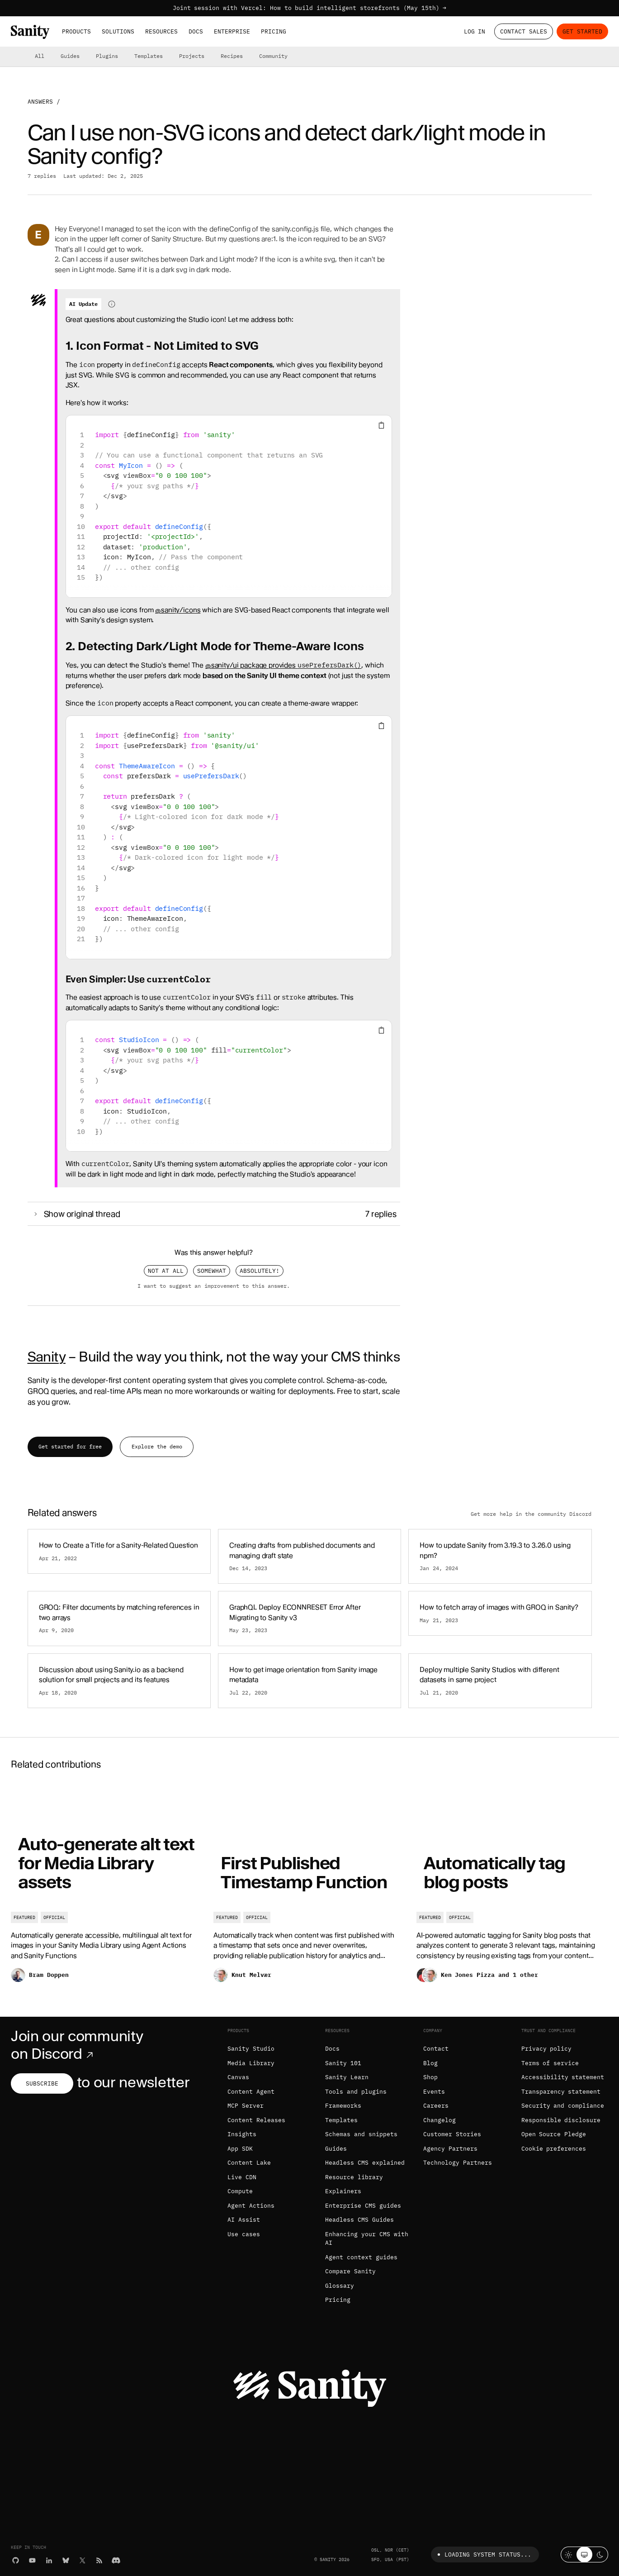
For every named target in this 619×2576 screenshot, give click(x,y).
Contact (436, 2048)
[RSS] (99, 2560)
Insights (241, 2134)
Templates (148, 55)
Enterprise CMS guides (363, 2205)
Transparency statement (561, 2091)
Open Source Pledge (553, 2134)
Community (273, 55)
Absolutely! (259, 1271)
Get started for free (70, 1446)
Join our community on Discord (77, 2045)
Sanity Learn (347, 2077)
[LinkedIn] (49, 2560)
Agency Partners (450, 2148)
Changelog (439, 2120)
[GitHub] (15, 2560)
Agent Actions (250, 2205)
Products (76, 31)
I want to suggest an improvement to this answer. (213, 1285)
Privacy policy (546, 2048)
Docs (196, 31)
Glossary (339, 2286)
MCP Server (245, 2105)
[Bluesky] (66, 2560)
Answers (40, 101)
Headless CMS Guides (359, 2220)
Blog (430, 2063)
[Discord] (116, 2560)
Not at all (166, 1271)
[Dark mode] (600, 2554)
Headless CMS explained (365, 2163)
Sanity (47, 1356)
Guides (70, 55)
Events (434, 2091)
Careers (436, 2105)
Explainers (343, 2191)
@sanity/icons (177, 610)
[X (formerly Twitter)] (82, 2560)
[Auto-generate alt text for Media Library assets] (107, 1889)
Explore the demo (157, 1446)
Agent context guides (361, 2257)
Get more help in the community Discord (531, 1513)
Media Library (250, 2063)
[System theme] (584, 2554)
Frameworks (343, 2105)
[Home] (30, 32)
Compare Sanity (350, 2271)
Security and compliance (563, 2105)
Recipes (232, 55)
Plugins (107, 55)
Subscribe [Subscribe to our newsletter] (42, 2083)
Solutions (118, 31)
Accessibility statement (563, 2077)
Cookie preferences (553, 2148)
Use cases (243, 2234)
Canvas (238, 2077)
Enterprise (232, 31)
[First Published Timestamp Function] (309, 1889)
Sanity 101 (343, 2063)
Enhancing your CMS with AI (366, 2238)
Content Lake (249, 2163)
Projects (191, 55)
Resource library (354, 2177)
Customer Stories (452, 2134)
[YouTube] (32, 2560)
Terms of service (550, 2063)
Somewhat (211, 1271)
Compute (240, 2191)
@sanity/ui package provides (283, 665)
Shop (430, 2077)
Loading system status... (482, 2554)
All (39, 55)
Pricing (273, 31)
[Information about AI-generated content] (111, 304)
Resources (161, 31)
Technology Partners (457, 2163)
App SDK (240, 2148)
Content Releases (256, 2120)
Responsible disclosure (561, 2120)
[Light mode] (568, 2554)
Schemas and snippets (361, 2134)
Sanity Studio (250, 2048)
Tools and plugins (356, 2091)
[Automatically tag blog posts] (512, 1889)
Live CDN (241, 2177)
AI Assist (243, 2220)
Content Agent (250, 2091)
